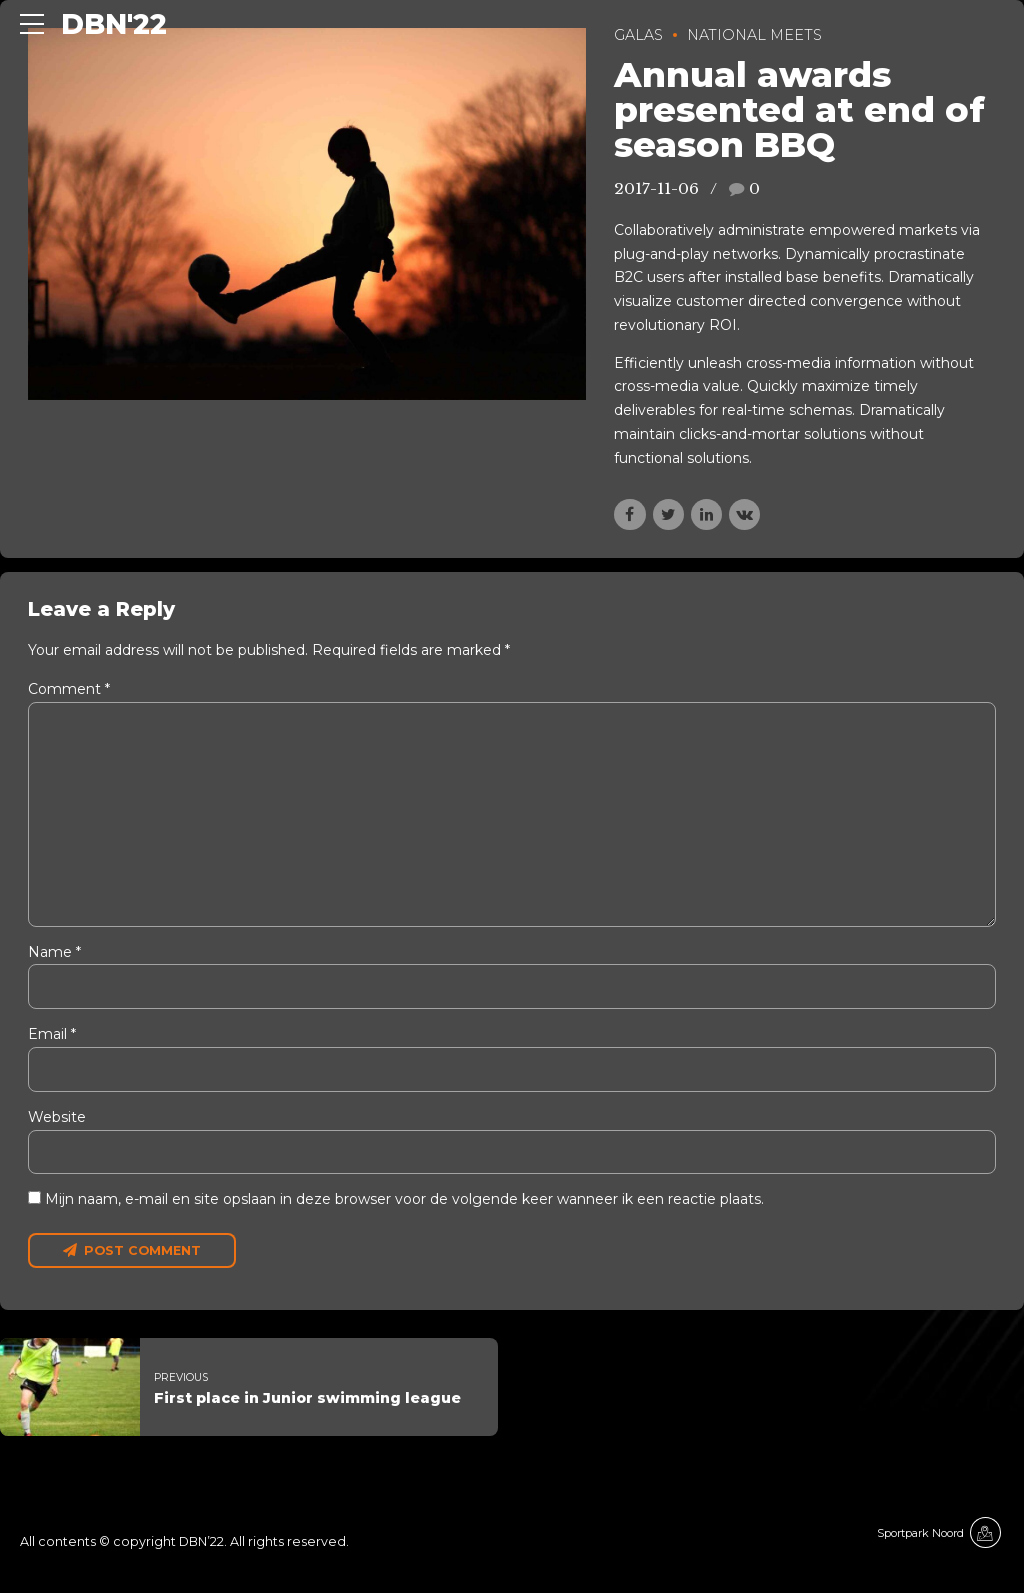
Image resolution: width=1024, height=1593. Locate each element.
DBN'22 (114, 24)
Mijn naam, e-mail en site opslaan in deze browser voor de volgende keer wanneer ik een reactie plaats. (404, 1201)
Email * (52, 1036)
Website (57, 1118)
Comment (69, 689)
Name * (54, 953)
